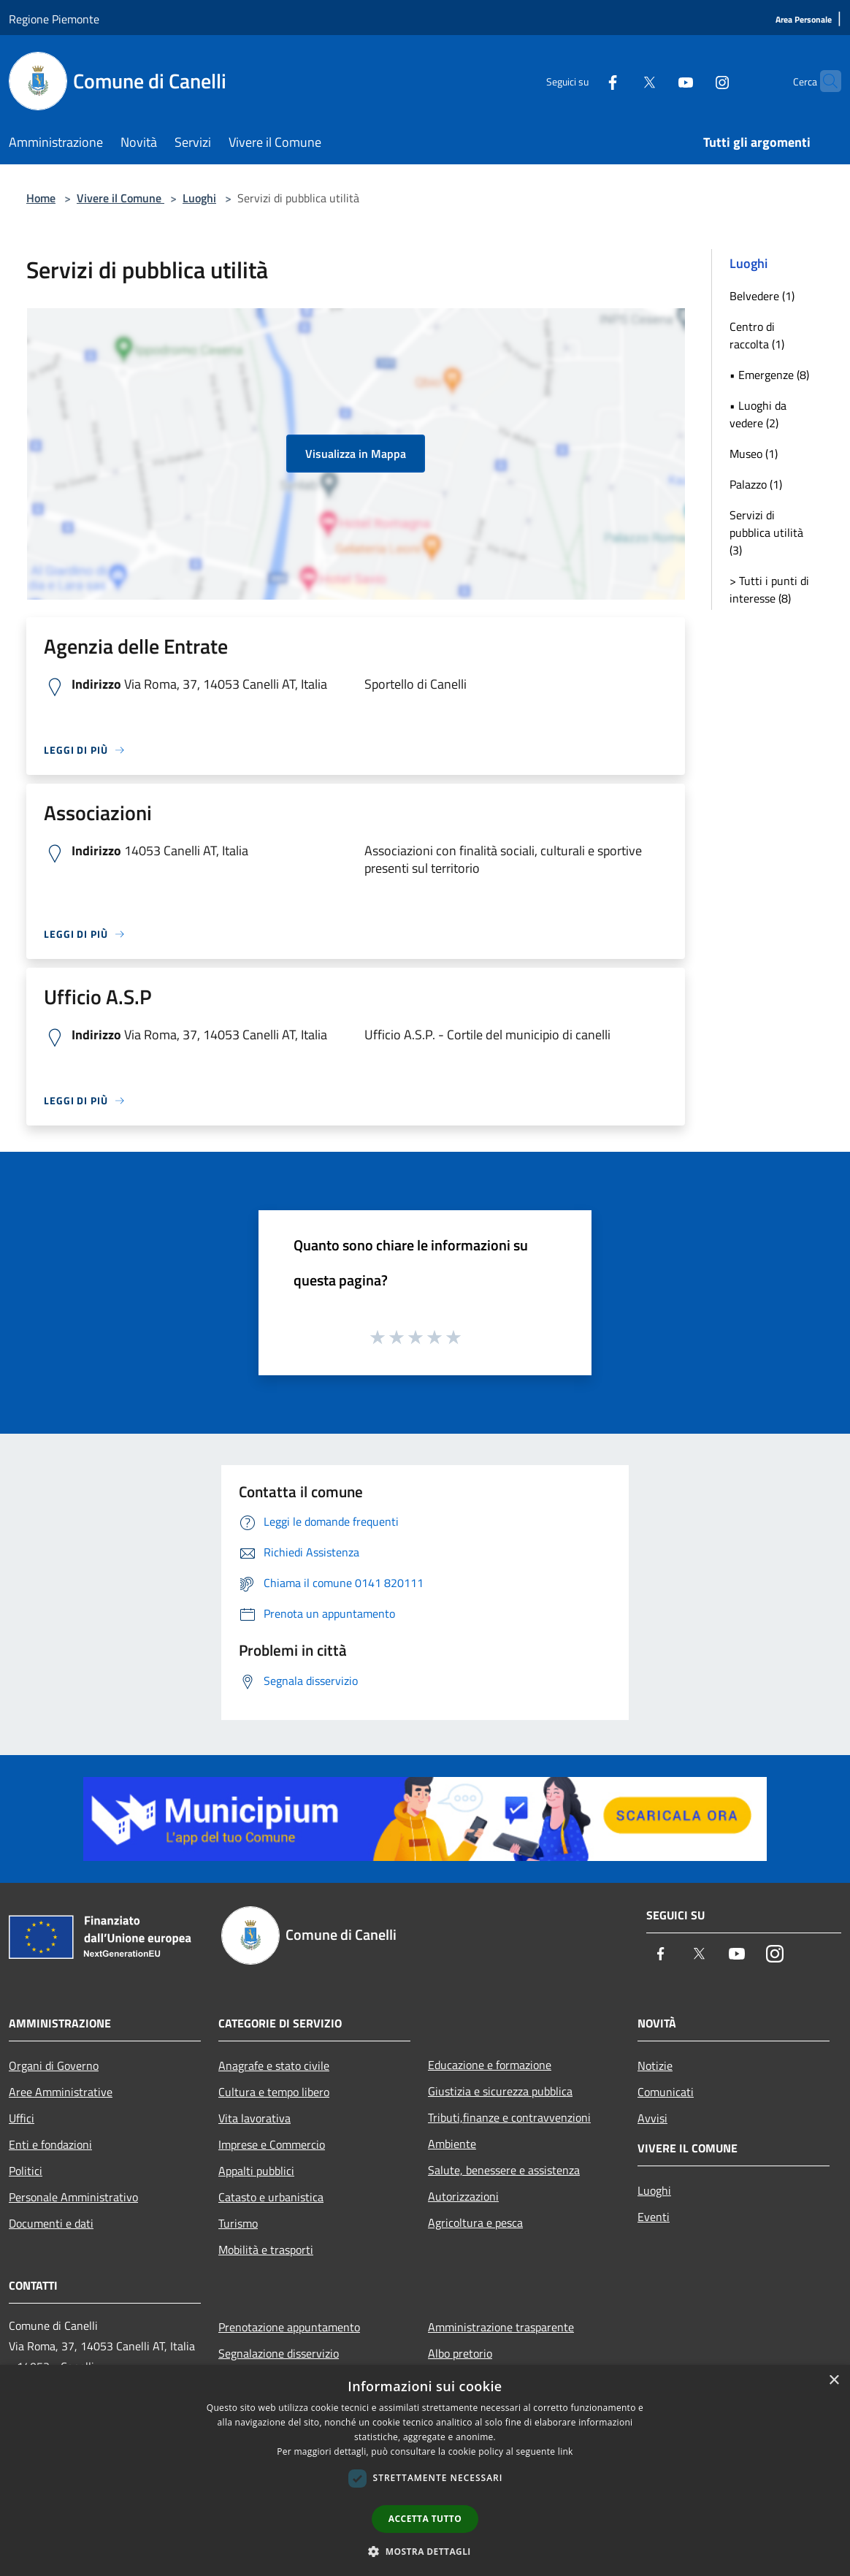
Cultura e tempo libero (273, 2092)
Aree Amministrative (60, 2092)
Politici (25, 2170)
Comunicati (666, 2092)
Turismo (238, 2223)
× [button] (833, 2380)
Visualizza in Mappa (355, 453)
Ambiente (452, 2143)
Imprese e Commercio (271, 2144)
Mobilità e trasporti (265, 2249)
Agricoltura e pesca (475, 2222)
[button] (425, 2551)
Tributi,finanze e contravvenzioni (509, 2117)
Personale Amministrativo (73, 2197)
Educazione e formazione (489, 2065)
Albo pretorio (460, 2353)
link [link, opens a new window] (565, 2451)
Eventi (654, 2216)
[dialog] (425, 2470)
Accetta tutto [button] (425, 2518)
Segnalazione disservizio (278, 2353)
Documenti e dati (51, 2223)
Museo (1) (754, 453)
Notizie (655, 2065)
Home (40, 198)
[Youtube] (657, 81)
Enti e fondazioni (50, 2144)
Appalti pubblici (256, 2170)
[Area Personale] (804, 20)
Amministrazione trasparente (501, 2327)
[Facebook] (584, 81)
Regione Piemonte (54, 19)
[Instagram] (693, 81)
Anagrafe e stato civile (273, 2065)
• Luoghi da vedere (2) (758, 414)
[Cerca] (823, 81)
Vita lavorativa (254, 2118)
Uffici (21, 2118)
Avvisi (652, 2118)
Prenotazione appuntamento (289, 2327)
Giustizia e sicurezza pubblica (500, 2091)
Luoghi (199, 198)
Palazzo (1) (756, 484)
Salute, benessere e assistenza (504, 2170)
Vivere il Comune (120, 198)
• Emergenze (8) (769, 374)
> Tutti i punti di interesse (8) (769, 589)
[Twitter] (620, 81)
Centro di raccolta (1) (757, 335)
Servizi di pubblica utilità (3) (766, 532)
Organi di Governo (54, 2065)
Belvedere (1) (762, 296)
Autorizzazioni (463, 2196)
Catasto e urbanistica (270, 2197)
